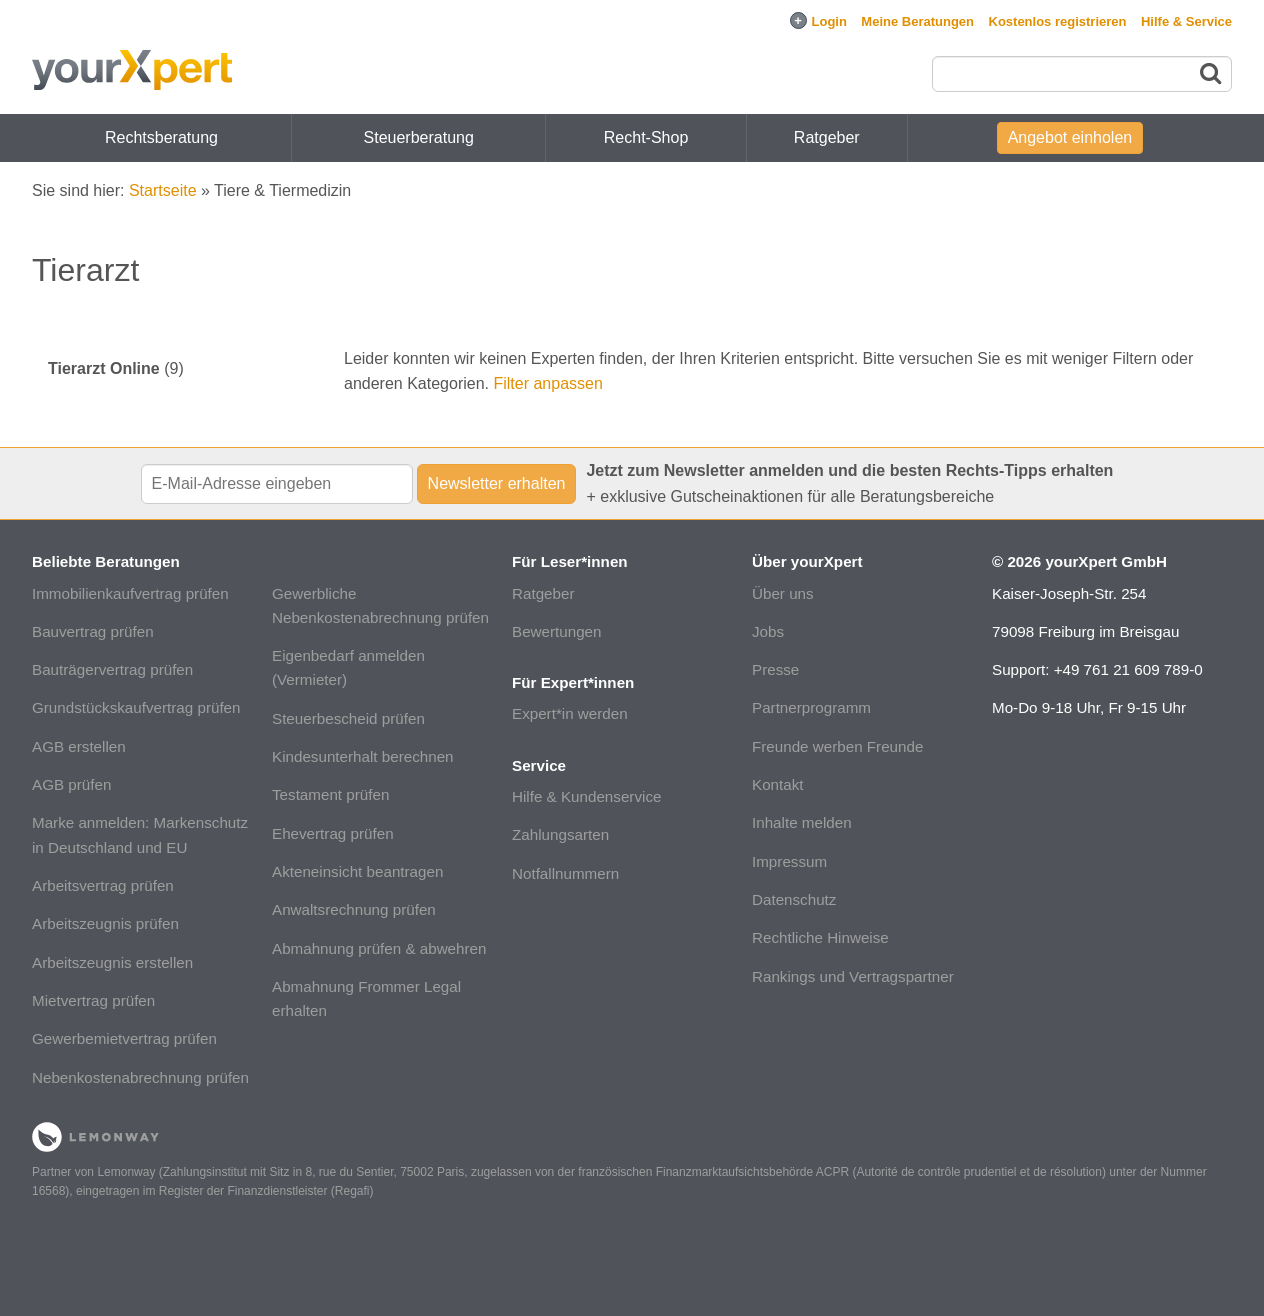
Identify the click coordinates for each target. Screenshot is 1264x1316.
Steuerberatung (419, 137)
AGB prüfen (71, 784)
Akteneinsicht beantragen (357, 871)
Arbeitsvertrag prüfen (103, 885)
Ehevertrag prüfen (333, 833)
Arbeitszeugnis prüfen (105, 923)
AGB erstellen (79, 746)
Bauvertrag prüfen (93, 631)
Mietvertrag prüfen (93, 1000)
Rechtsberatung (161, 137)
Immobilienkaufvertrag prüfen (130, 593)
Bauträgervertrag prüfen (112, 669)
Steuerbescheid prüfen (348, 718)
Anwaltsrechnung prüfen (354, 909)
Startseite (163, 190)
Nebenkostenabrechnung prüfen (140, 1077)
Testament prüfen (330, 794)
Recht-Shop (646, 137)
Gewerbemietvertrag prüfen (124, 1038)
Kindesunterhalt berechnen (363, 756)
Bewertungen (557, 631)
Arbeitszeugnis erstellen (112, 962)
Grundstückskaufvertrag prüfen (136, 707)
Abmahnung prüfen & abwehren (379, 948)
